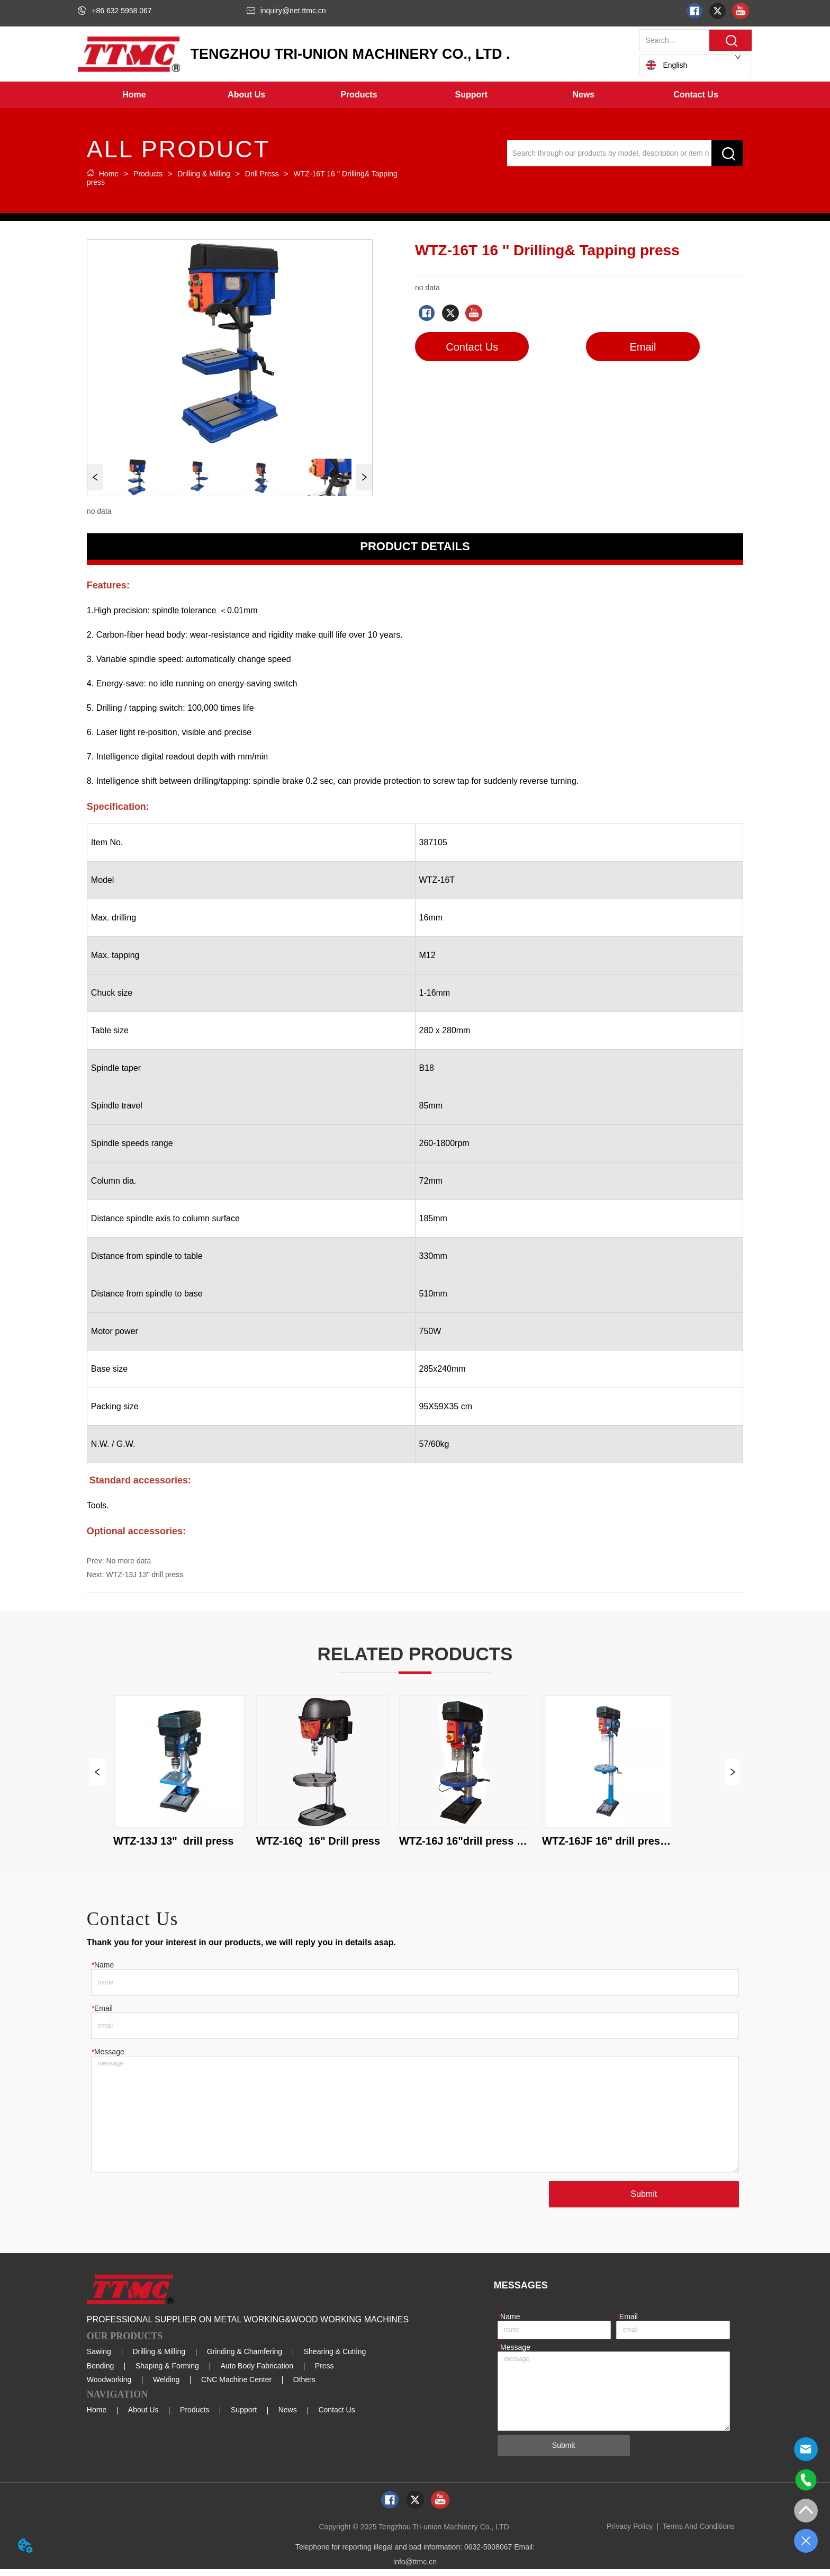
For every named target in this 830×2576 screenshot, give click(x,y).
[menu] (415, 95)
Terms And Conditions (699, 2533)
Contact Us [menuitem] (695, 94)
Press (324, 2372)
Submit (642, 2200)
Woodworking (109, 2386)
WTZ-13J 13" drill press (144, 1574)
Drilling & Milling (203, 173)
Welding (166, 2386)
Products (148, 173)
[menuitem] (247, 95)
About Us (143, 2416)
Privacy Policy (630, 2533)
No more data (128, 1561)
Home (109, 173)
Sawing (99, 2358)
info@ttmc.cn (415, 2568)
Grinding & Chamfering (244, 2358)
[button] (246, 95)
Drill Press (262, 173)
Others (304, 2386)
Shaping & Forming (167, 2372)
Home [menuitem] (134, 94)
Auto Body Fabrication (256, 2372)
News (287, 2416)
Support (244, 2416)
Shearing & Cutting (335, 2358)
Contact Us (336, 2416)
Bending (100, 2372)
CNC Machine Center (236, 2386)
